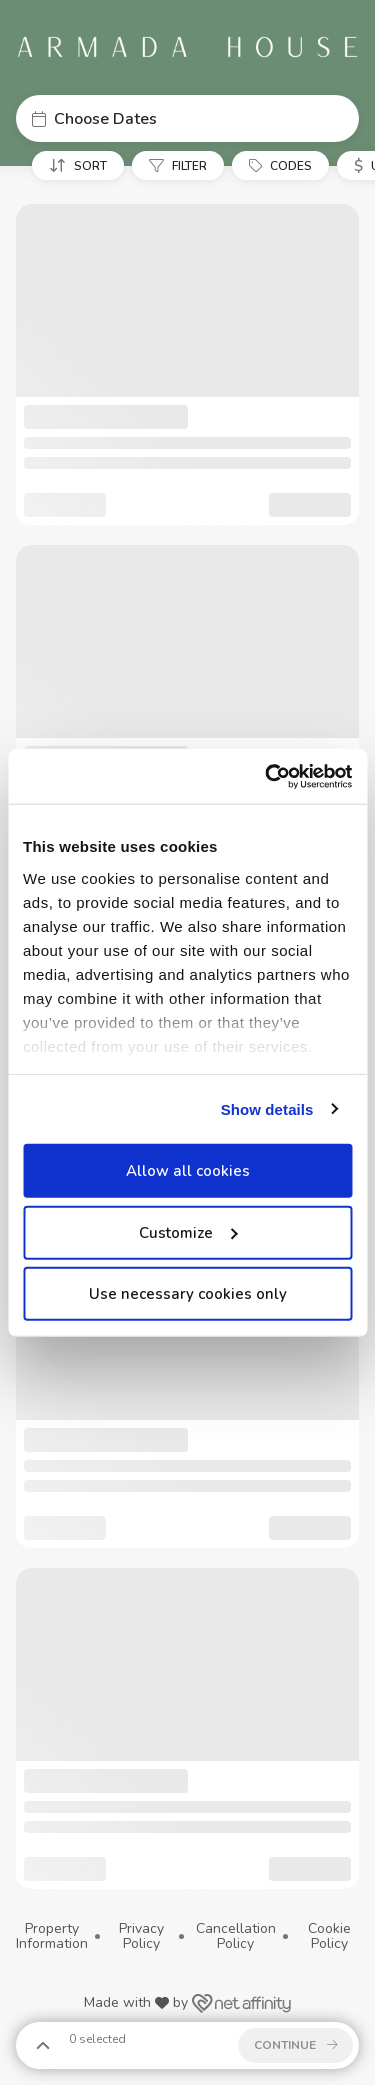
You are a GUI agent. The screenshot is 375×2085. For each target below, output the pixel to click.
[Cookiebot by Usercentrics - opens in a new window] (267, 776)
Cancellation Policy (236, 1936)
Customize (188, 1232)
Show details (267, 1108)
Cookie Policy (329, 1936)
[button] (187, 118)
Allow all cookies (188, 1171)
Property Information (52, 1936)
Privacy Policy (141, 1936)
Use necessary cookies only (188, 1294)
